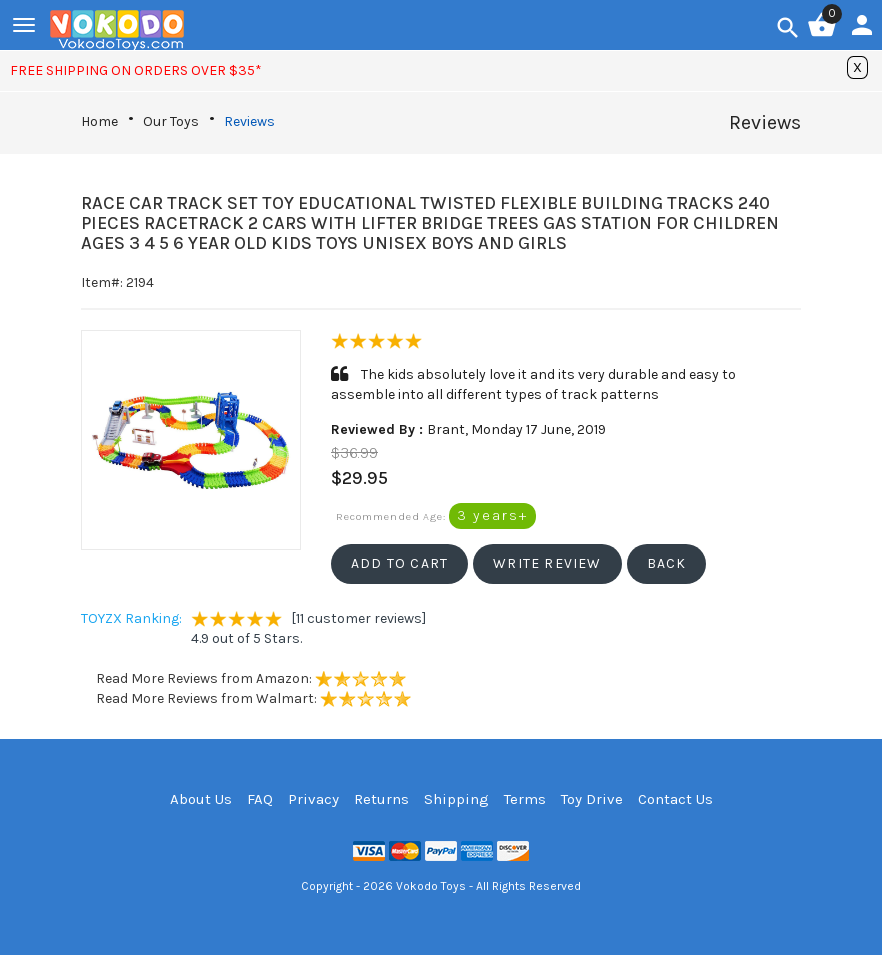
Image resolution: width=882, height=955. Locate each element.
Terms (525, 799)
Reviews (249, 121)
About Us (201, 799)
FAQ (260, 799)
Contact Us (675, 799)
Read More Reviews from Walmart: (253, 698)
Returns (381, 799)
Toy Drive (592, 799)
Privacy (313, 799)
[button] (399, 564)
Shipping (456, 799)
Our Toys (171, 121)
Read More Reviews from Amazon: (251, 678)
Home (99, 121)
